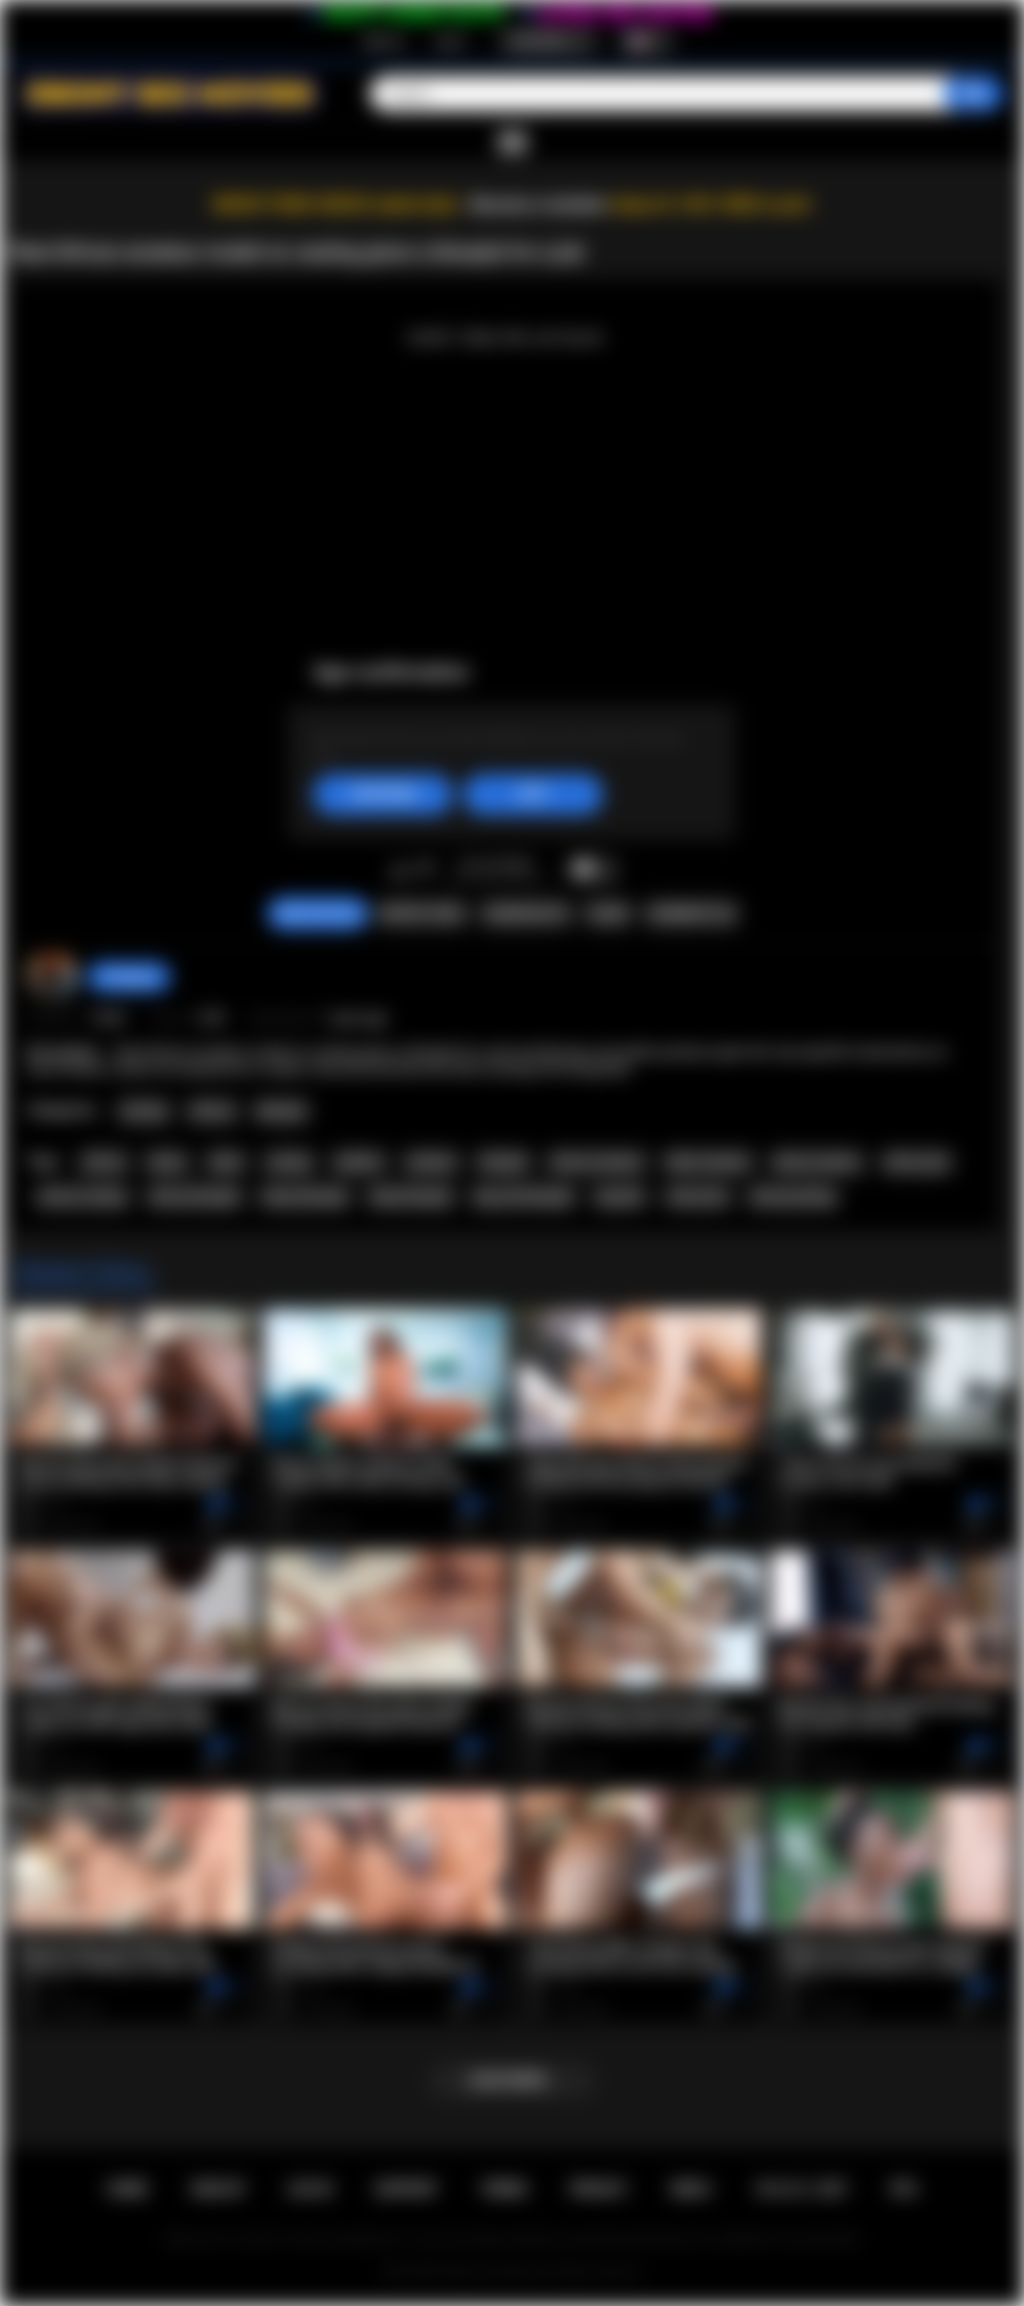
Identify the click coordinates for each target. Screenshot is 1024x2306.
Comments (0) (690, 914)
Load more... (512, 2080)
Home (127, 2189)
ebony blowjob (305, 1197)
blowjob (503, 1162)
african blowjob (194, 1197)
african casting (82, 1197)
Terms (504, 2189)
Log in (449, 41)
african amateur (597, 1162)
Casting (143, 1111)
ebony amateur (817, 1162)
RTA (904, 2189)
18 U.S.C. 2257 (800, 2189)
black (226, 1162)
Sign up (383, 41)
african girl (916, 1162)
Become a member (538, 204)
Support (406, 2189)
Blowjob (281, 1111)
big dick (620, 1197)
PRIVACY (598, 2189)
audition (359, 1162)
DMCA (691, 2189)
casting (289, 1162)
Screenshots (525, 914)
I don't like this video (425, 870)
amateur (431, 1162)
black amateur (708, 1162)
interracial (697, 1197)
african (104, 1162)
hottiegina (129, 977)
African (212, 1111)
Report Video (421, 914)
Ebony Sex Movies (491, 2272)
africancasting (792, 1197)
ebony (167, 1162)
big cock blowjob (523, 1197)
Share (608, 914)
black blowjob (411, 1197)
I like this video (399, 870)
